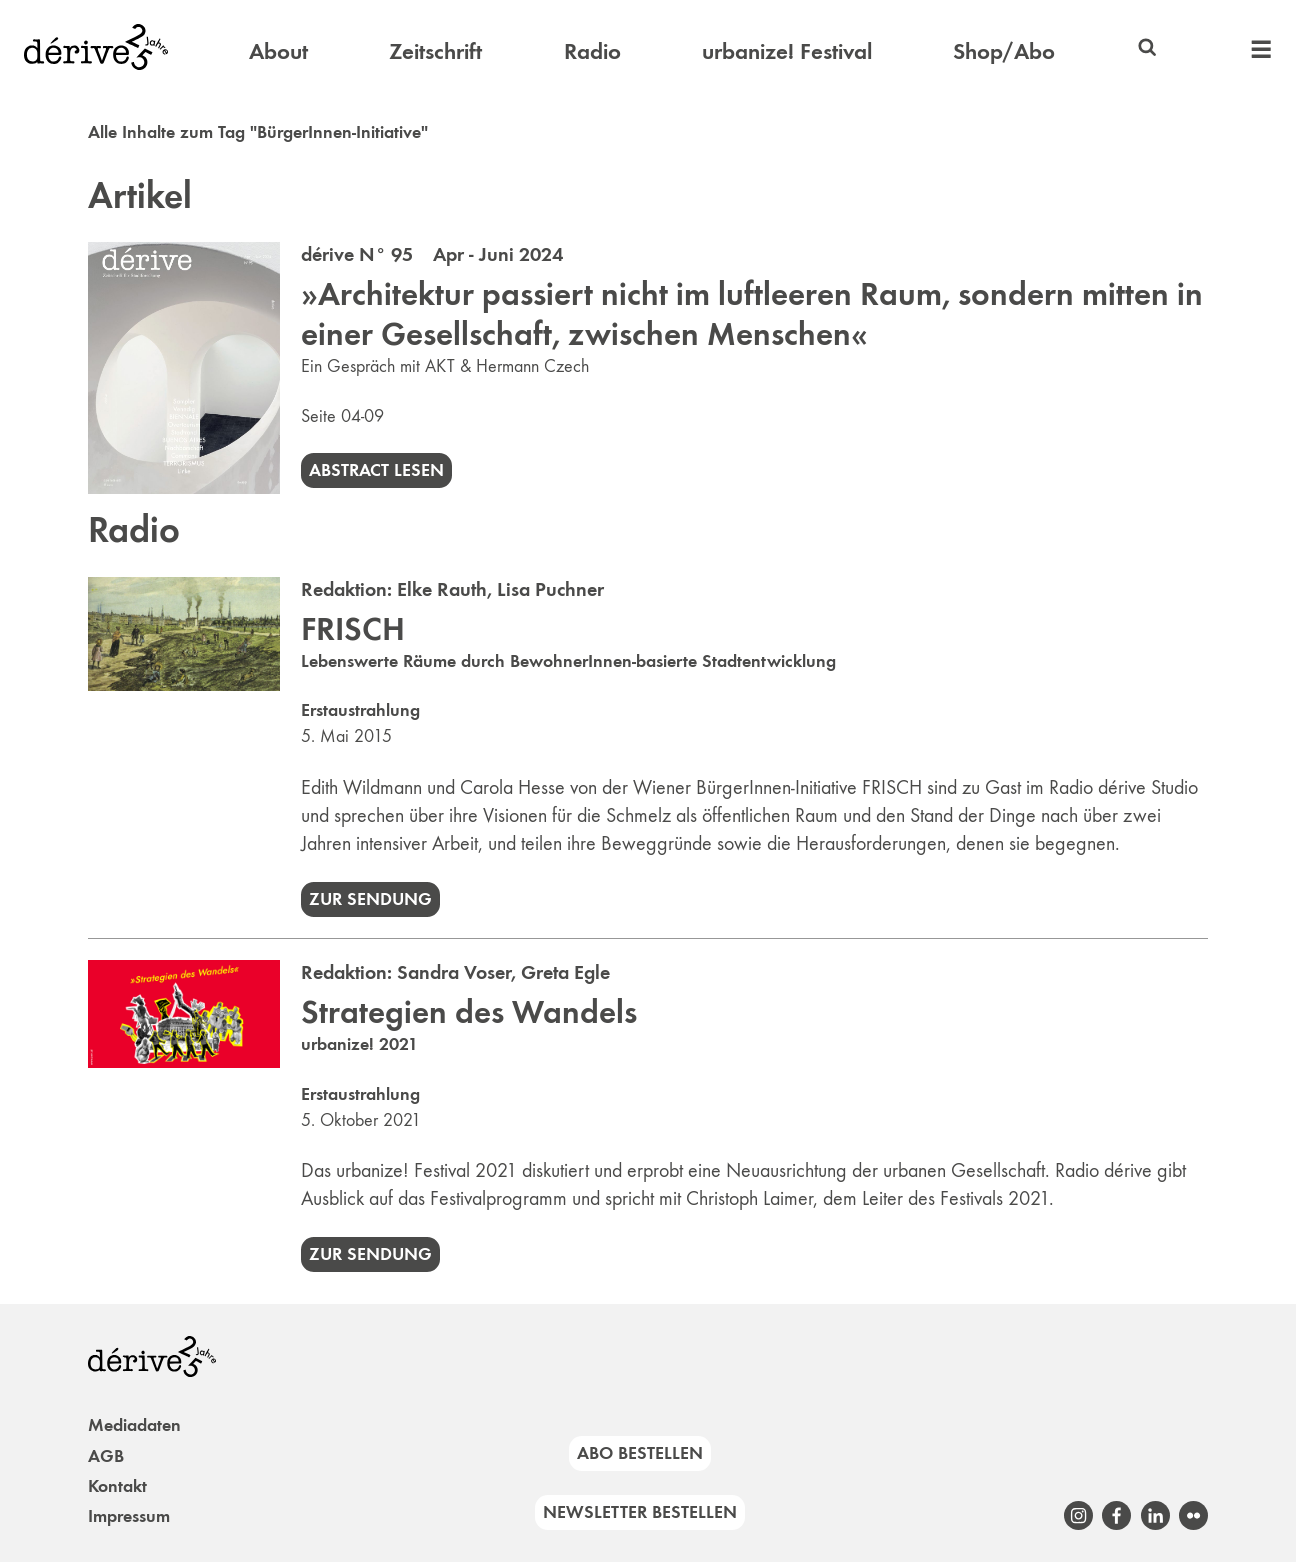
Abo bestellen (640, 1453)
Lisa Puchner (550, 589)
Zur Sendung (370, 899)
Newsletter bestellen (640, 1512)
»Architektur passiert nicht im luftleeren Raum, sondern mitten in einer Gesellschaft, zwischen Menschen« (752, 314)
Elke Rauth (442, 589)
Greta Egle (565, 972)
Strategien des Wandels (469, 1012)
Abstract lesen (376, 470)
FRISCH (353, 629)
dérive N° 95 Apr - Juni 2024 (432, 254)
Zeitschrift (435, 51)
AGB (106, 1456)
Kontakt (117, 1486)
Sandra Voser (454, 972)
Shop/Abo (1004, 51)
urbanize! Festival (787, 51)
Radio (592, 51)
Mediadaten (134, 1425)
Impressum (129, 1516)
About (278, 51)
